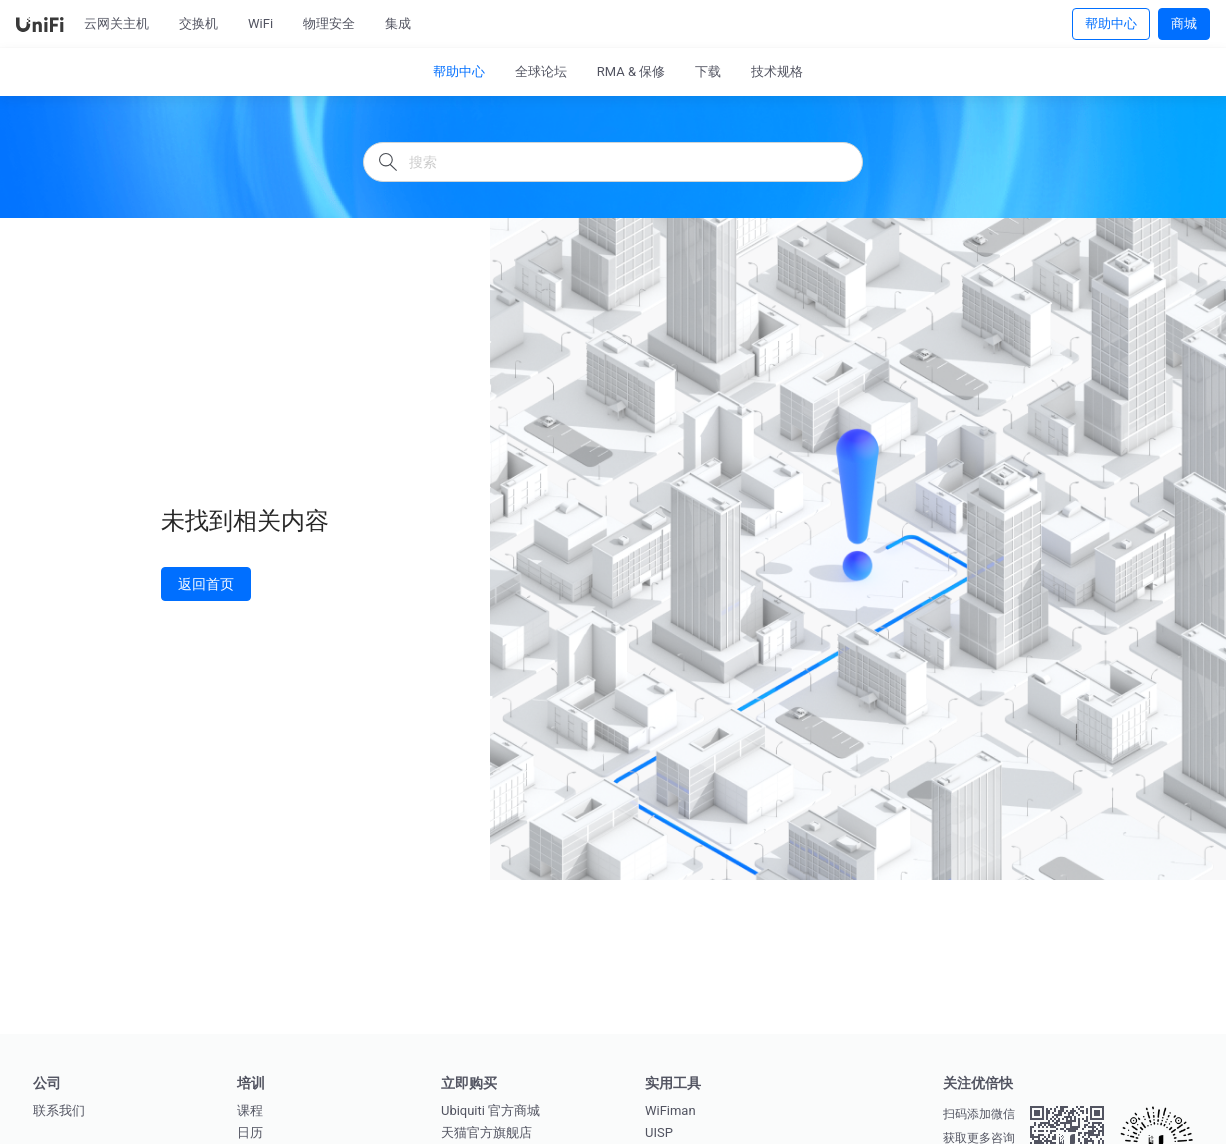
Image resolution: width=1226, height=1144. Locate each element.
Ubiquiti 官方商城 (490, 1110)
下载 (708, 71)
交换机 (198, 23)
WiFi (260, 23)
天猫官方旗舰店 (486, 1132)
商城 (1184, 23)
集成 (398, 23)
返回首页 (206, 583)
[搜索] (613, 162)
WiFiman (670, 1110)
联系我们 (59, 1110)
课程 (250, 1110)
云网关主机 (116, 23)
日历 (250, 1132)
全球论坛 (541, 71)
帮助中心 (1111, 23)
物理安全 (329, 23)
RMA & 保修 (631, 71)
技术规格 (777, 71)
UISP (659, 1132)
